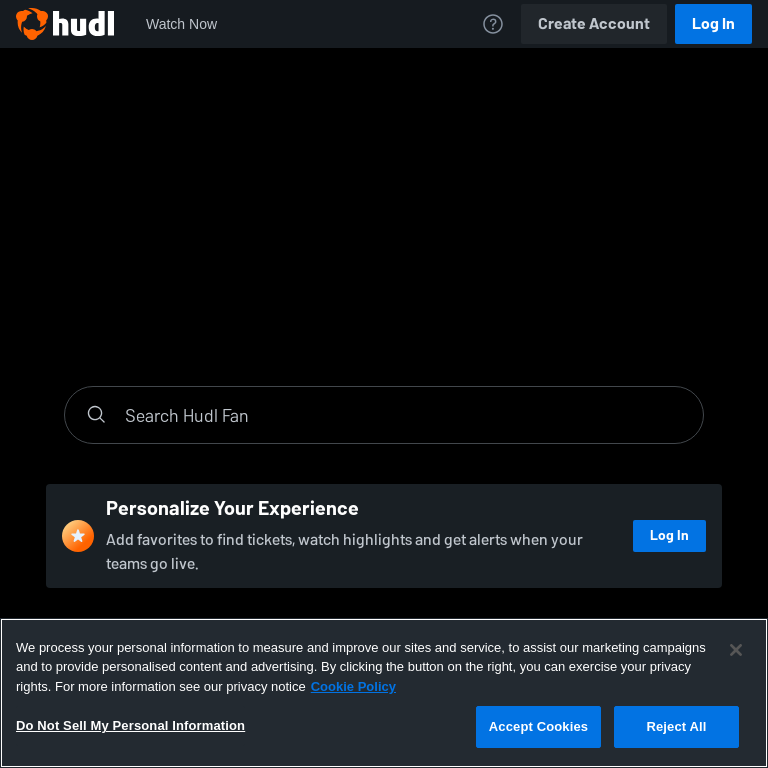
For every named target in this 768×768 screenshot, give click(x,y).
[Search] (404, 415)
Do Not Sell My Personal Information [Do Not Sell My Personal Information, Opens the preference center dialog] (130, 725)
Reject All (676, 726)
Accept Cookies (538, 726)
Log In (713, 23)
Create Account (594, 23)
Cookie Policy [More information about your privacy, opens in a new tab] (353, 686)
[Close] (736, 650)
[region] (384, 693)
